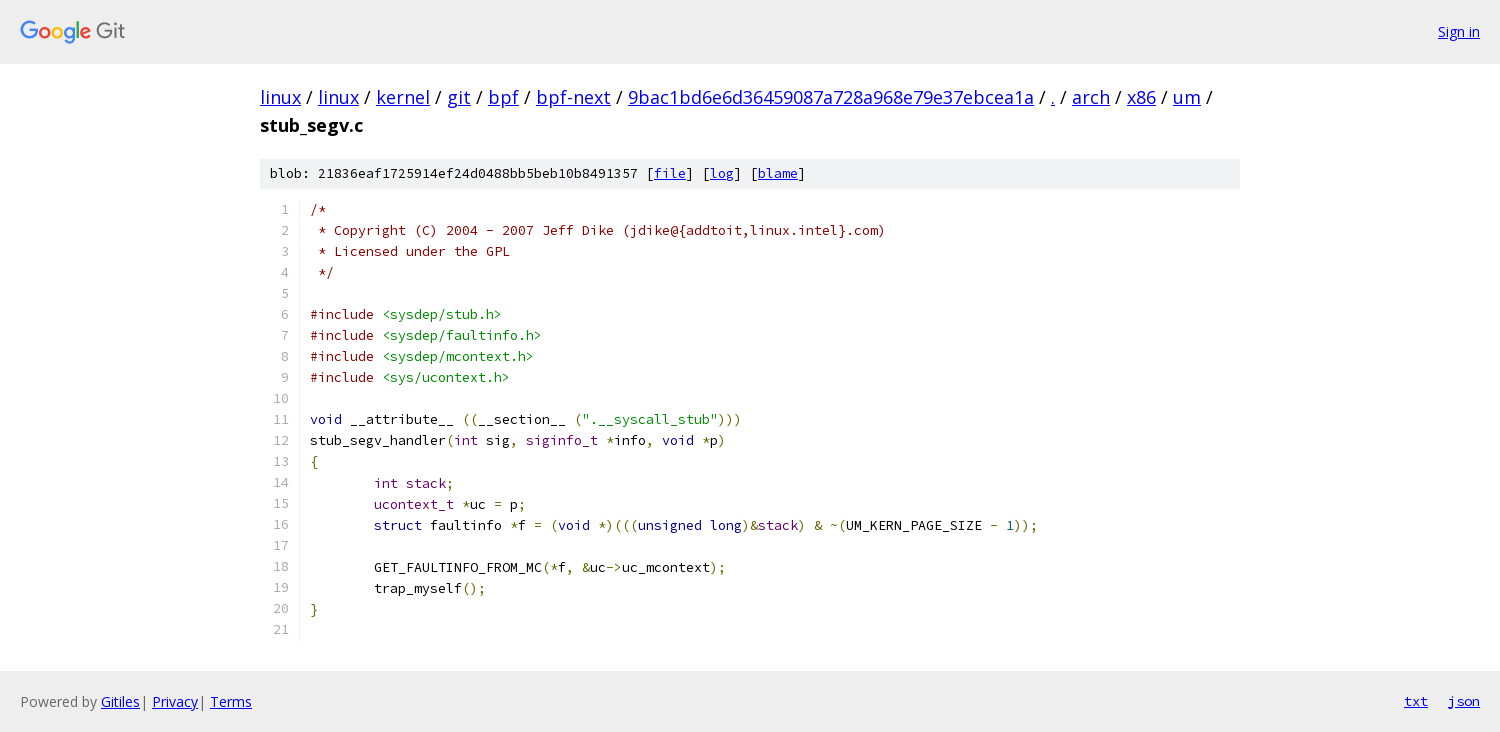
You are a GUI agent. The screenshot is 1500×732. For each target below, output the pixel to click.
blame (778, 173)
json (1464, 701)
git (459, 97)
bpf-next (573, 97)
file (670, 173)
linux (280, 97)
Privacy (175, 701)
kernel (403, 97)
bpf (503, 97)
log (722, 173)
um (1187, 97)
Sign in (1459, 31)
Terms (231, 701)
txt (1416, 701)
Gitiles (120, 701)
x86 (1141, 97)
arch (1091, 97)
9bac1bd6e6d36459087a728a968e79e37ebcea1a (831, 97)
